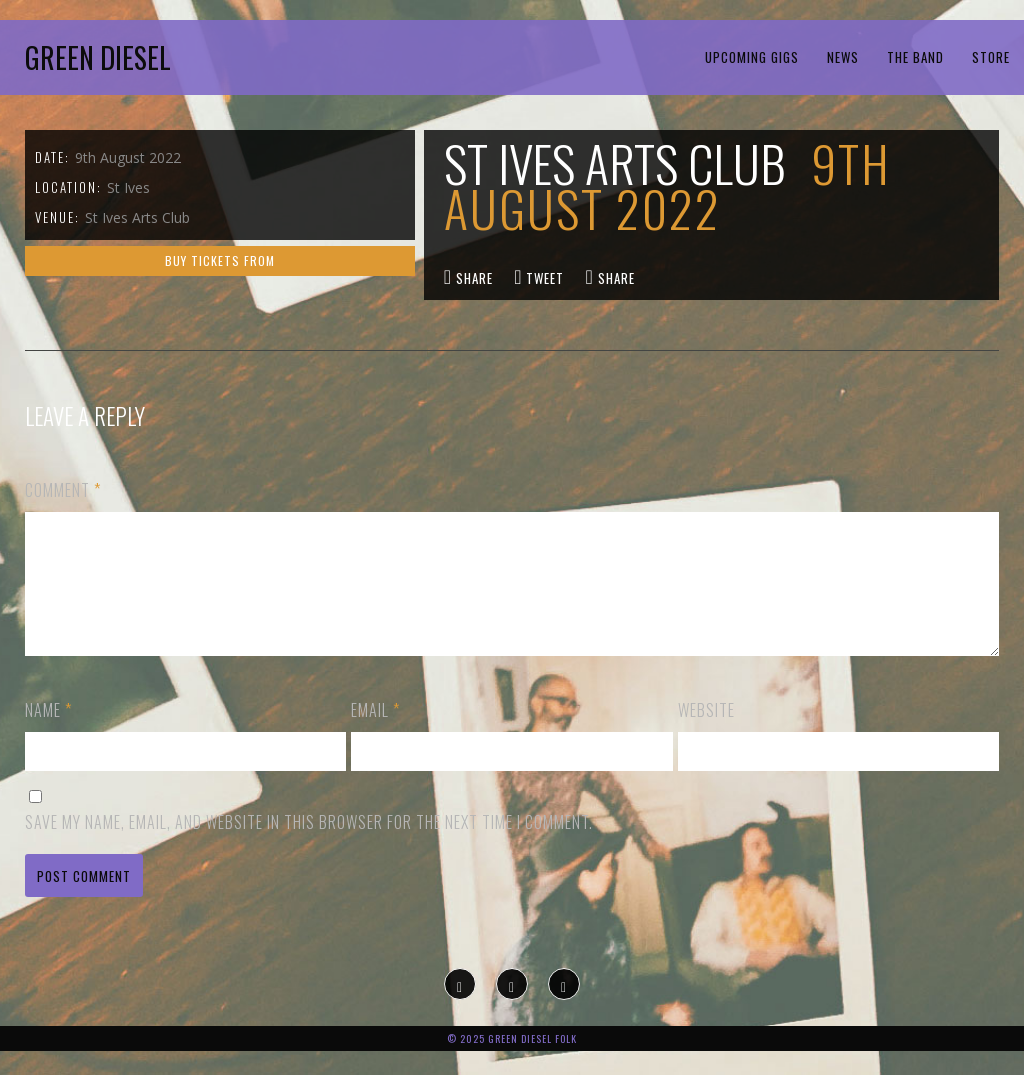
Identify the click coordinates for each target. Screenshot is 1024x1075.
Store (991, 57)
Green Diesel (98, 57)
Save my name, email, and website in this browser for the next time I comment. (309, 846)
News (843, 57)
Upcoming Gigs (752, 57)
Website (706, 734)
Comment (63, 490)
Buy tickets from (220, 260)
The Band (915, 57)
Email (375, 734)
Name (48, 734)
